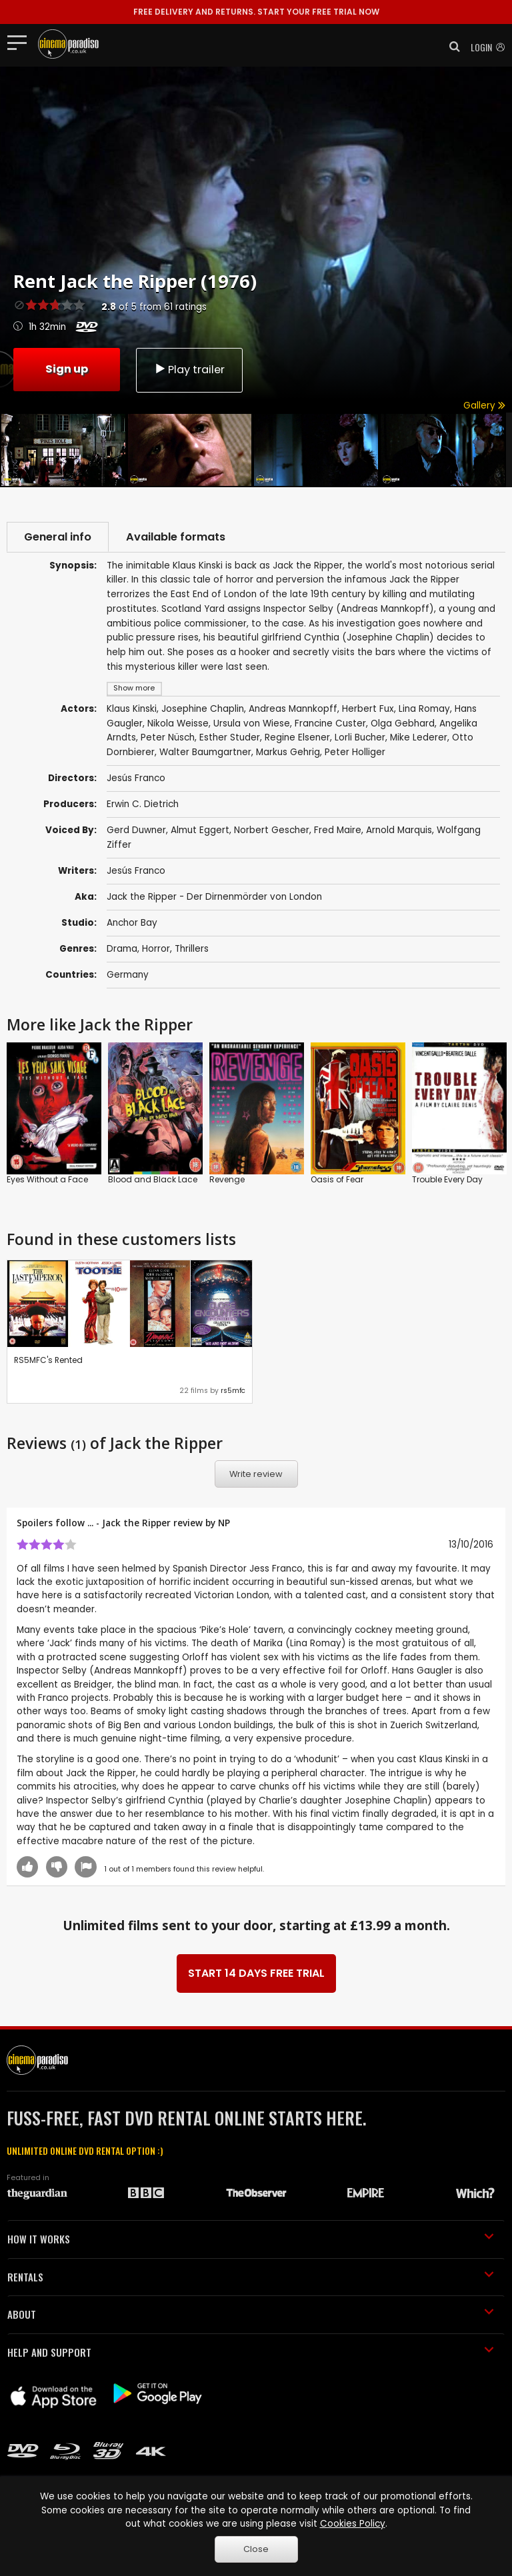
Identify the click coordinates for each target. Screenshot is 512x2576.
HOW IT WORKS (250, 2238)
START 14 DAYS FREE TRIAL (256, 1973)
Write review (256, 1474)
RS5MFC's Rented (48, 1360)
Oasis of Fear (337, 1179)
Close (256, 2549)
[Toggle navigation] (21, 42)
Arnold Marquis (399, 830)
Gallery (484, 405)
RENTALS (250, 2276)
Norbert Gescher (271, 830)
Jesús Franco (136, 870)
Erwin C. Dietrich (143, 804)
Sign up (66, 369)
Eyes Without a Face (47, 1179)
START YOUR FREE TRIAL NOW (256, 11)
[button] (450, 47)
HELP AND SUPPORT (250, 2352)
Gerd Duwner (136, 830)
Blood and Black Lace (152, 1179)
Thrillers (192, 948)
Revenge (227, 1179)
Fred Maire (337, 830)
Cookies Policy (352, 2523)
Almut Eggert (200, 830)
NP (224, 1522)
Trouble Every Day (447, 1179)
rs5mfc (233, 1391)
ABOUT (250, 2314)
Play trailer (189, 369)
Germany (128, 974)
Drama (122, 948)
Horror (156, 948)
